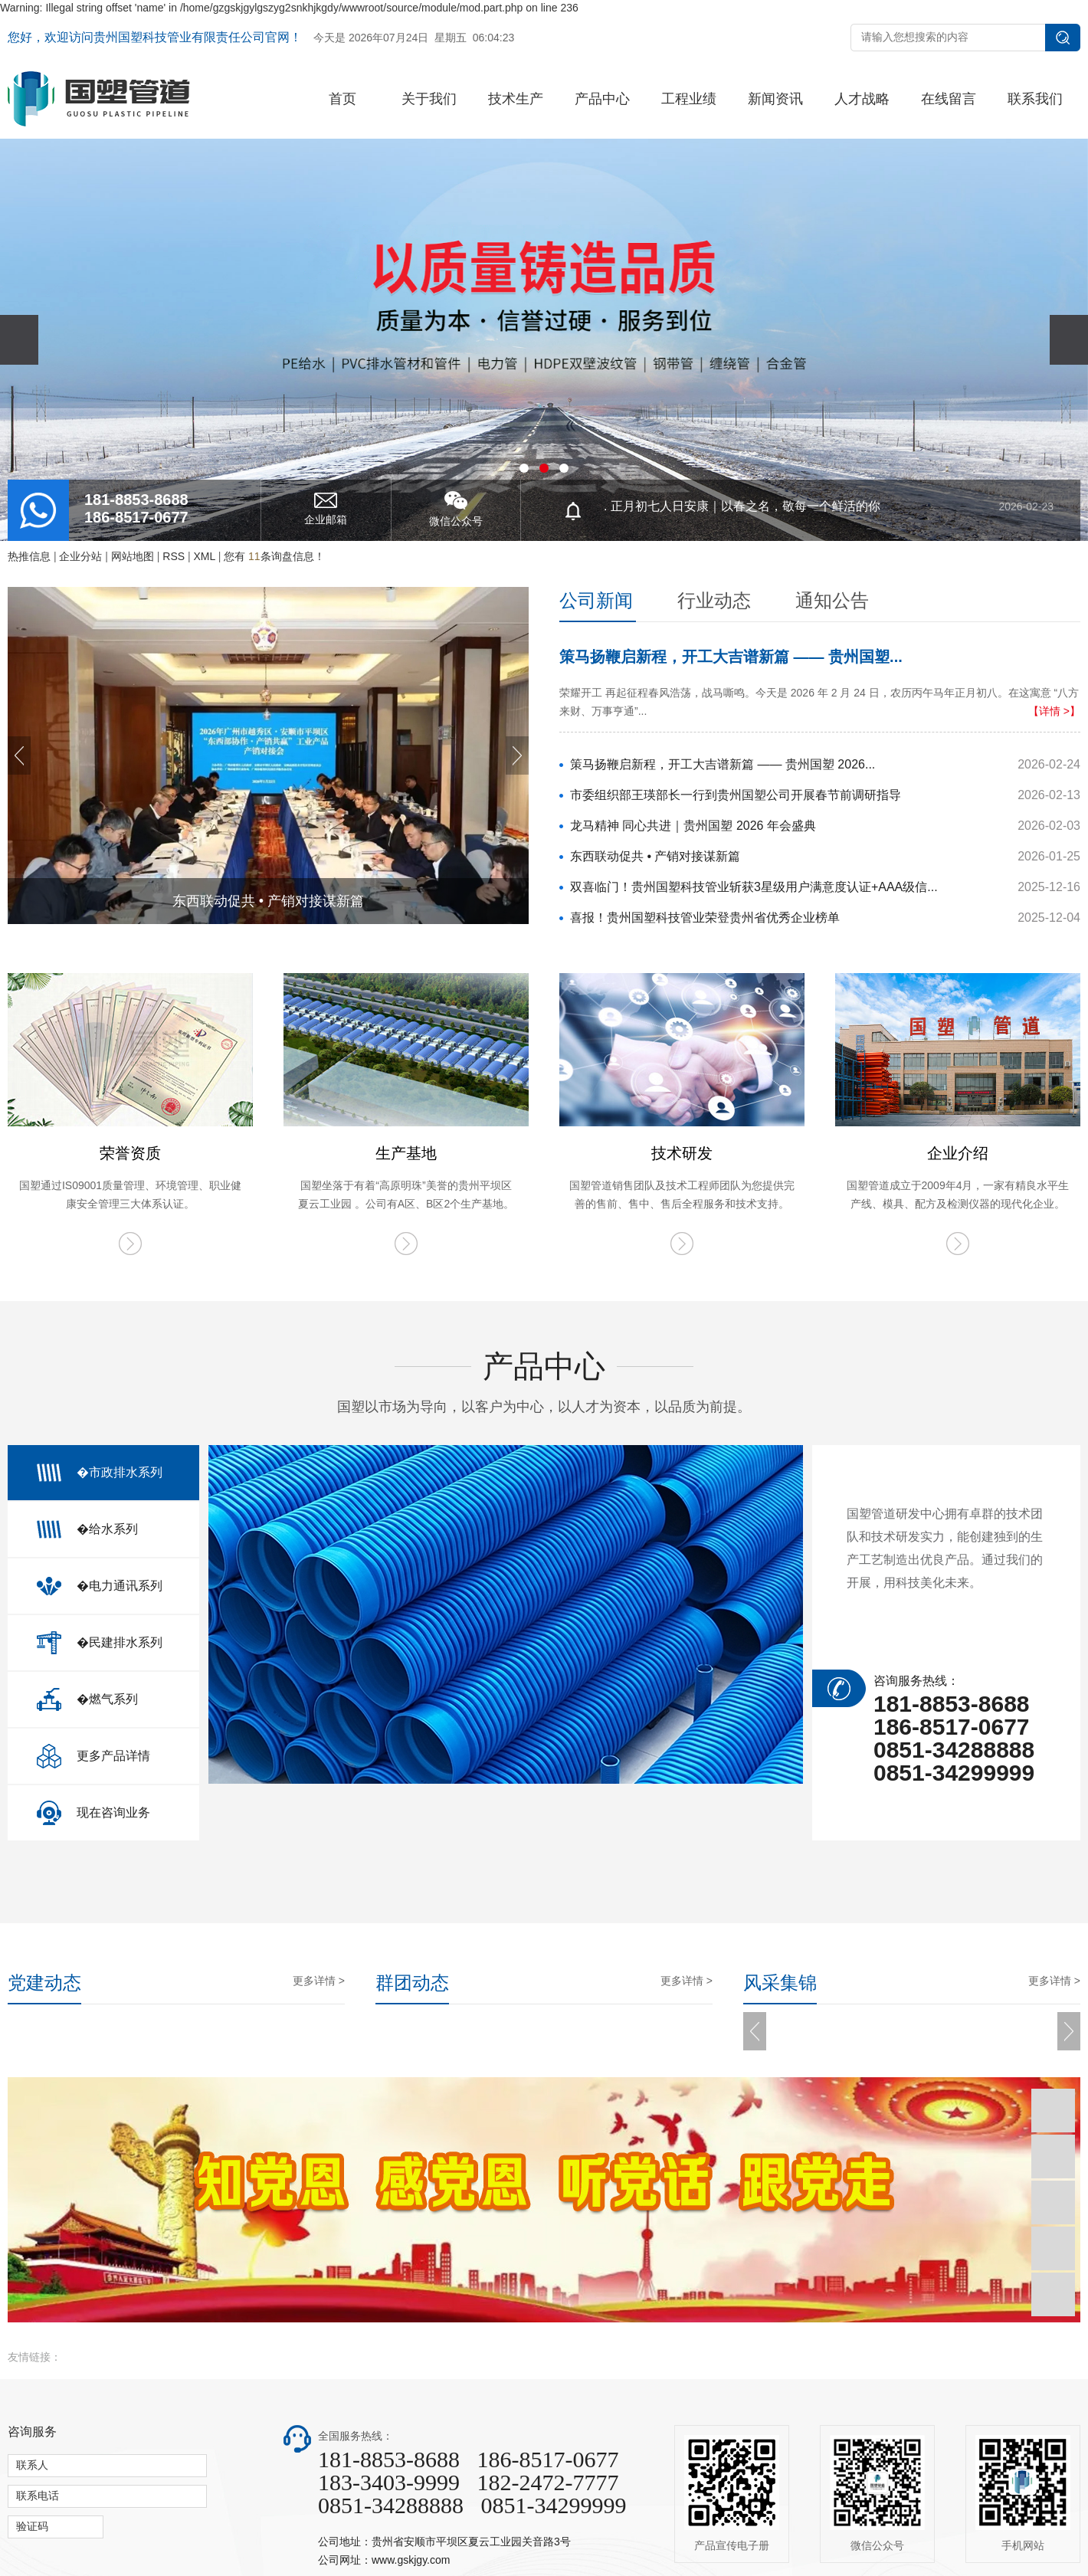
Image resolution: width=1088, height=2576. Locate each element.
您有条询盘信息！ (274, 556)
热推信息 (29, 556)
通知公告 (832, 600)
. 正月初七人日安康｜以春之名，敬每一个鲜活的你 (829, 511)
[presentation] (19, 340)
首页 (342, 99)
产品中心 (602, 99)
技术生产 (515, 99)
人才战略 (862, 99)
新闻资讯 (775, 99)
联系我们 (1035, 99)
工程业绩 (688, 99)
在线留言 (948, 99)
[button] (524, 468)
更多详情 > (319, 1981)
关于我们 (429, 99)
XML (204, 556)
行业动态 (714, 600)
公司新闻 (596, 600)
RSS (173, 556)
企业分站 (80, 556)
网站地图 (132, 556)
